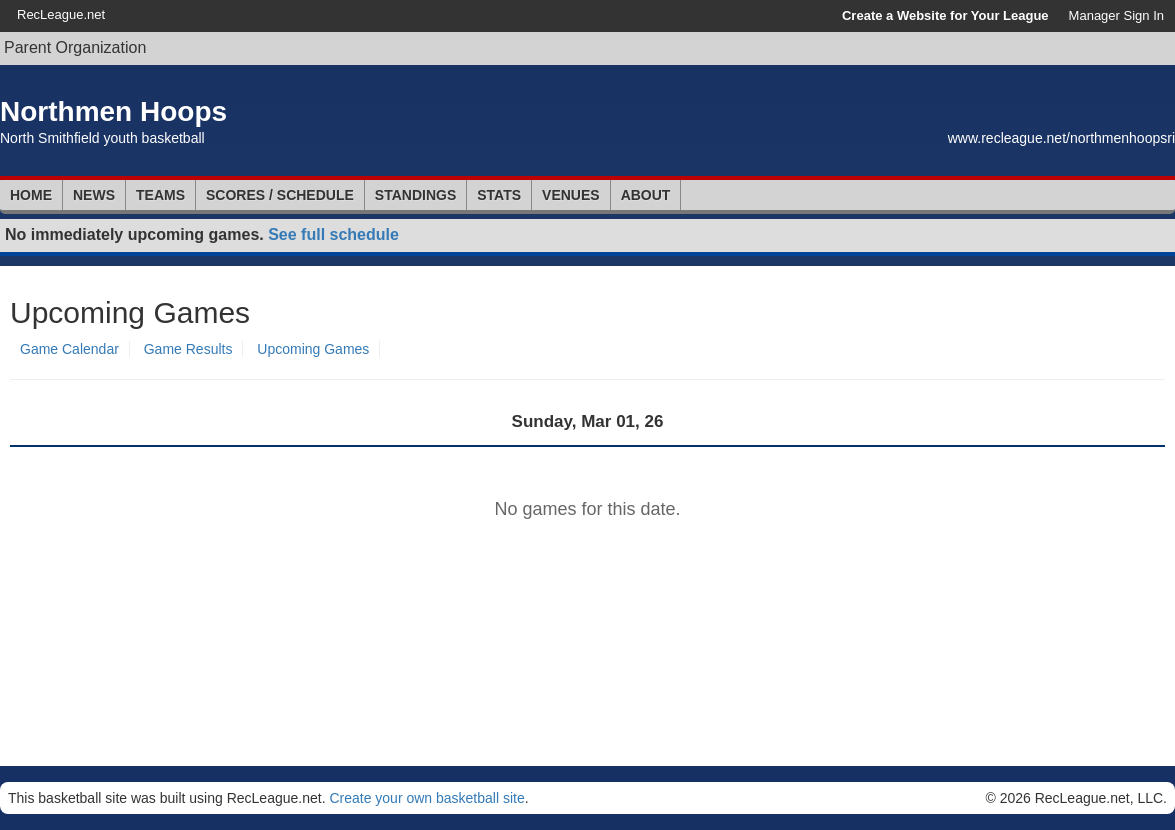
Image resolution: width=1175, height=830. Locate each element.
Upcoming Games (313, 349)
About (646, 195)
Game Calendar (69, 349)
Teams (160, 195)
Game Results (188, 349)
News (94, 195)
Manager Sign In (1116, 15)
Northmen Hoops (113, 111)
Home (31, 195)
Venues (571, 195)
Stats (499, 195)
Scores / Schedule (280, 195)
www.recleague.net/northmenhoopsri (1061, 138)
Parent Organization (75, 47)
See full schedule (333, 234)
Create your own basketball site (426, 798)
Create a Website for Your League (945, 15)
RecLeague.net (61, 14)
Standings (415, 195)
